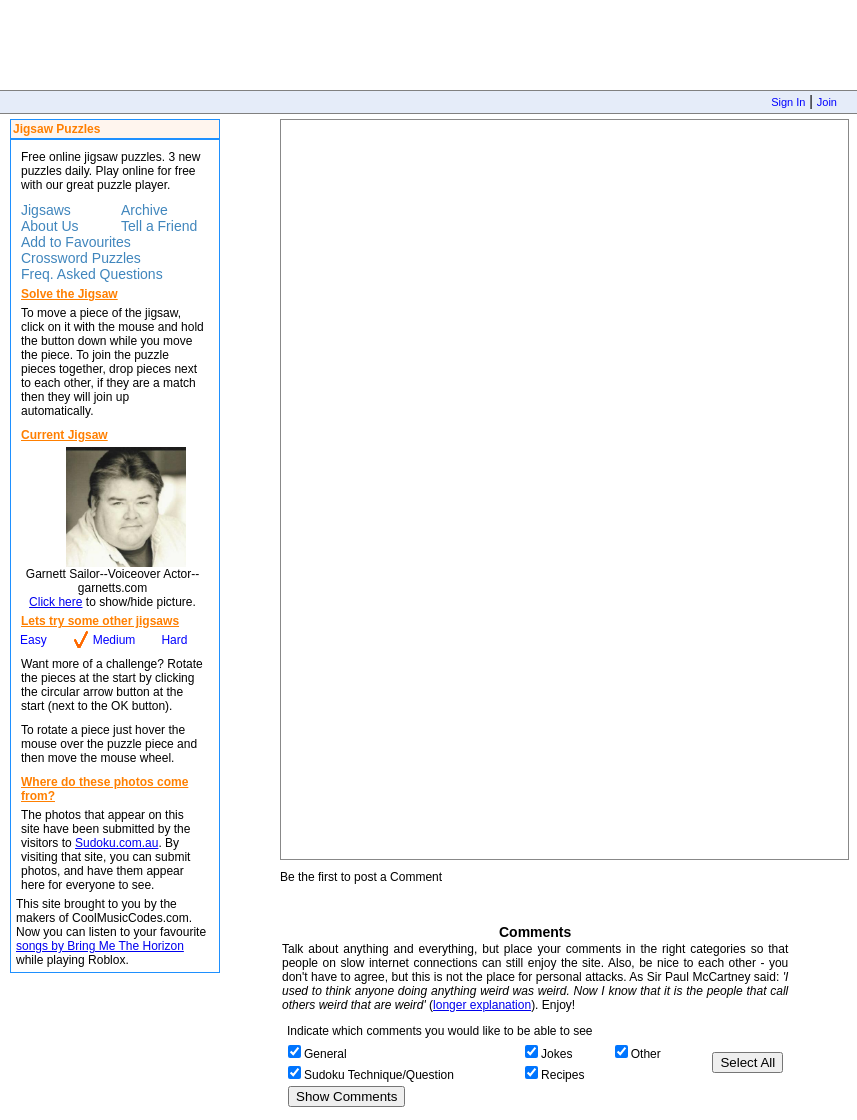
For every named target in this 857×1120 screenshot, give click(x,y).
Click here (55, 602)
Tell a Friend (159, 226)
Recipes (562, 1075)
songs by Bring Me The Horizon (100, 946)
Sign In (788, 102)
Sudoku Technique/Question (379, 1075)
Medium (114, 640)
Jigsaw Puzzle (564, 489)
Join (827, 102)
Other (646, 1054)
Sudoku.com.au (116, 843)
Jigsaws (46, 210)
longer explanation (482, 1005)
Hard (174, 640)
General (325, 1054)
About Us (50, 226)
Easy (33, 640)
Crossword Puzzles (81, 258)
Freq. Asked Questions (92, 274)
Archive (144, 210)
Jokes (556, 1054)
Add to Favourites (76, 242)
